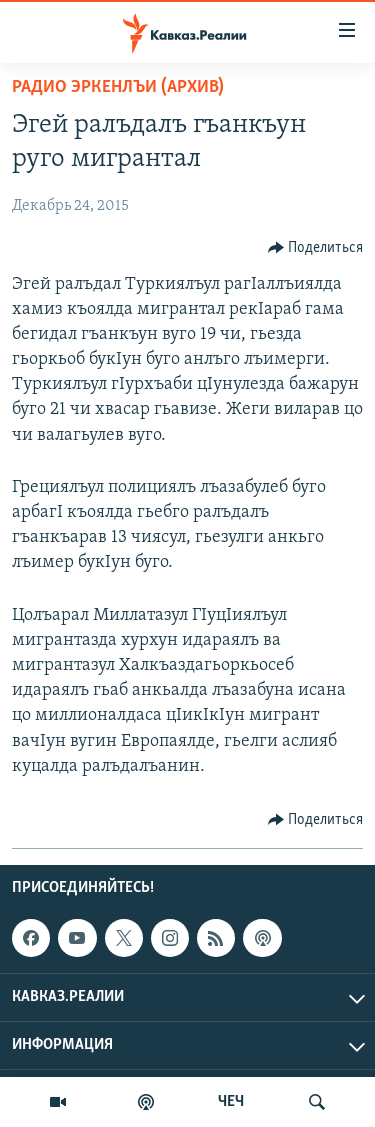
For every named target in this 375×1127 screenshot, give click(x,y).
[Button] (316, 248)
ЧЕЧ (231, 1102)
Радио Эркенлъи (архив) (118, 87)
